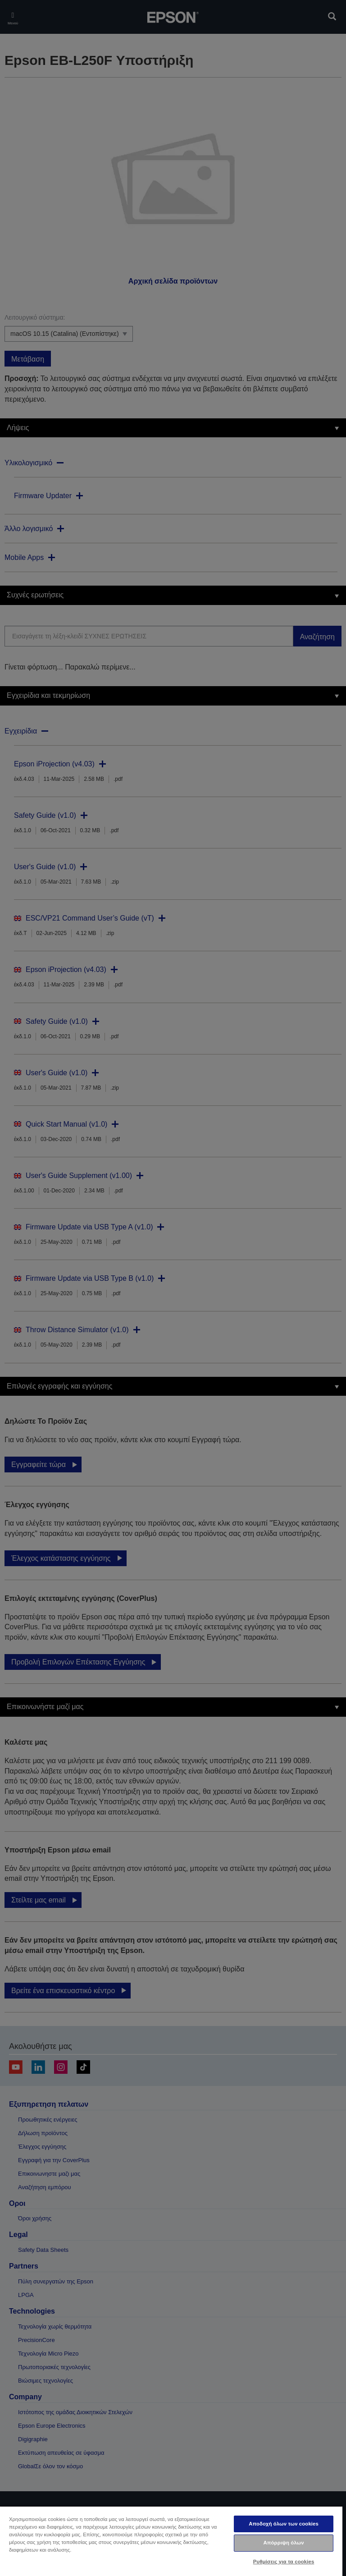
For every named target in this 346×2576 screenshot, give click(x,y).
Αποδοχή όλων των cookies (284, 2523)
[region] (171, 2541)
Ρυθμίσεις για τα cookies (283, 2561)
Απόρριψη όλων (283, 2542)
